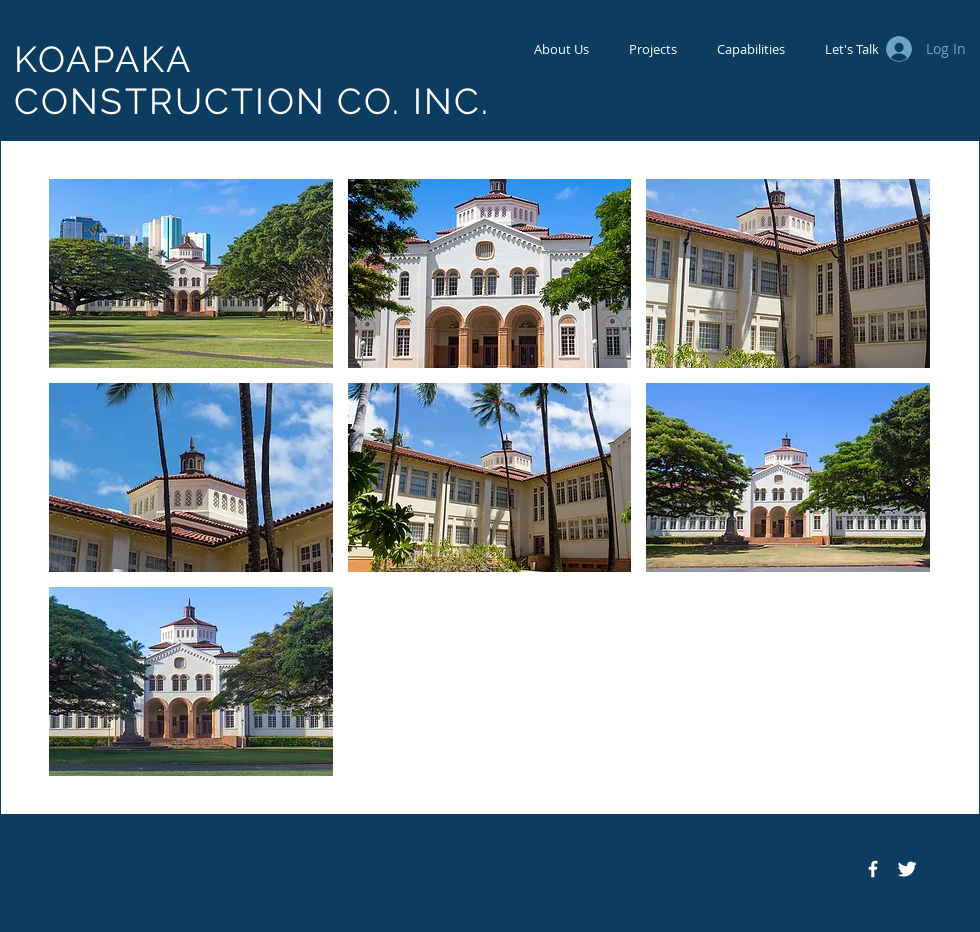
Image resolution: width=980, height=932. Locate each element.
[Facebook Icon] (873, 869)
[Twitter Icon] (907, 869)
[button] (191, 273)
